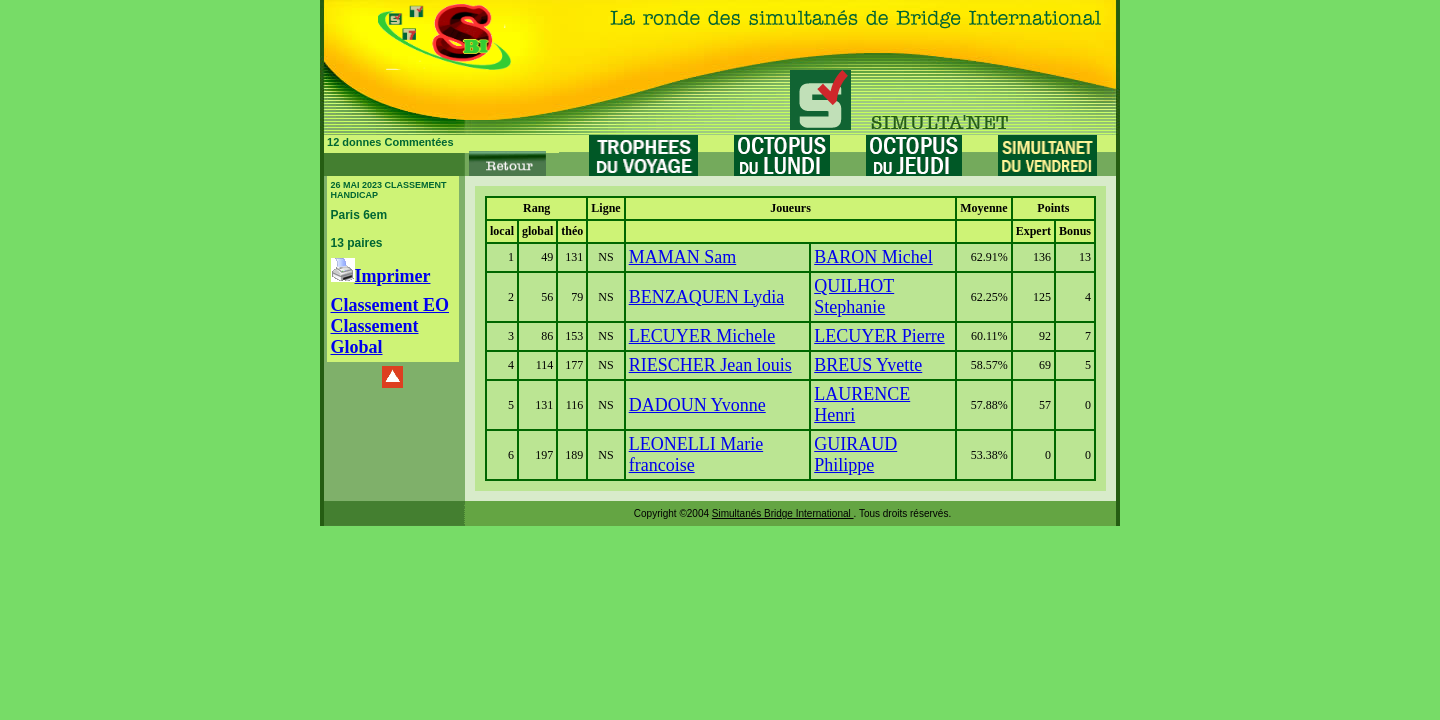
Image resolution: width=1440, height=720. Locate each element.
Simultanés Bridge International (783, 513)
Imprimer (381, 276)
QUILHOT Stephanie (854, 296)
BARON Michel (873, 257)
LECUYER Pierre (879, 336)
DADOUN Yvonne (697, 405)
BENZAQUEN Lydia (706, 297)
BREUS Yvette (868, 365)
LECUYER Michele (702, 336)
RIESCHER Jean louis (710, 365)
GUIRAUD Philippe (855, 454)
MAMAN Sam (683, 257)
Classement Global (375, 336)
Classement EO (390, 305)
